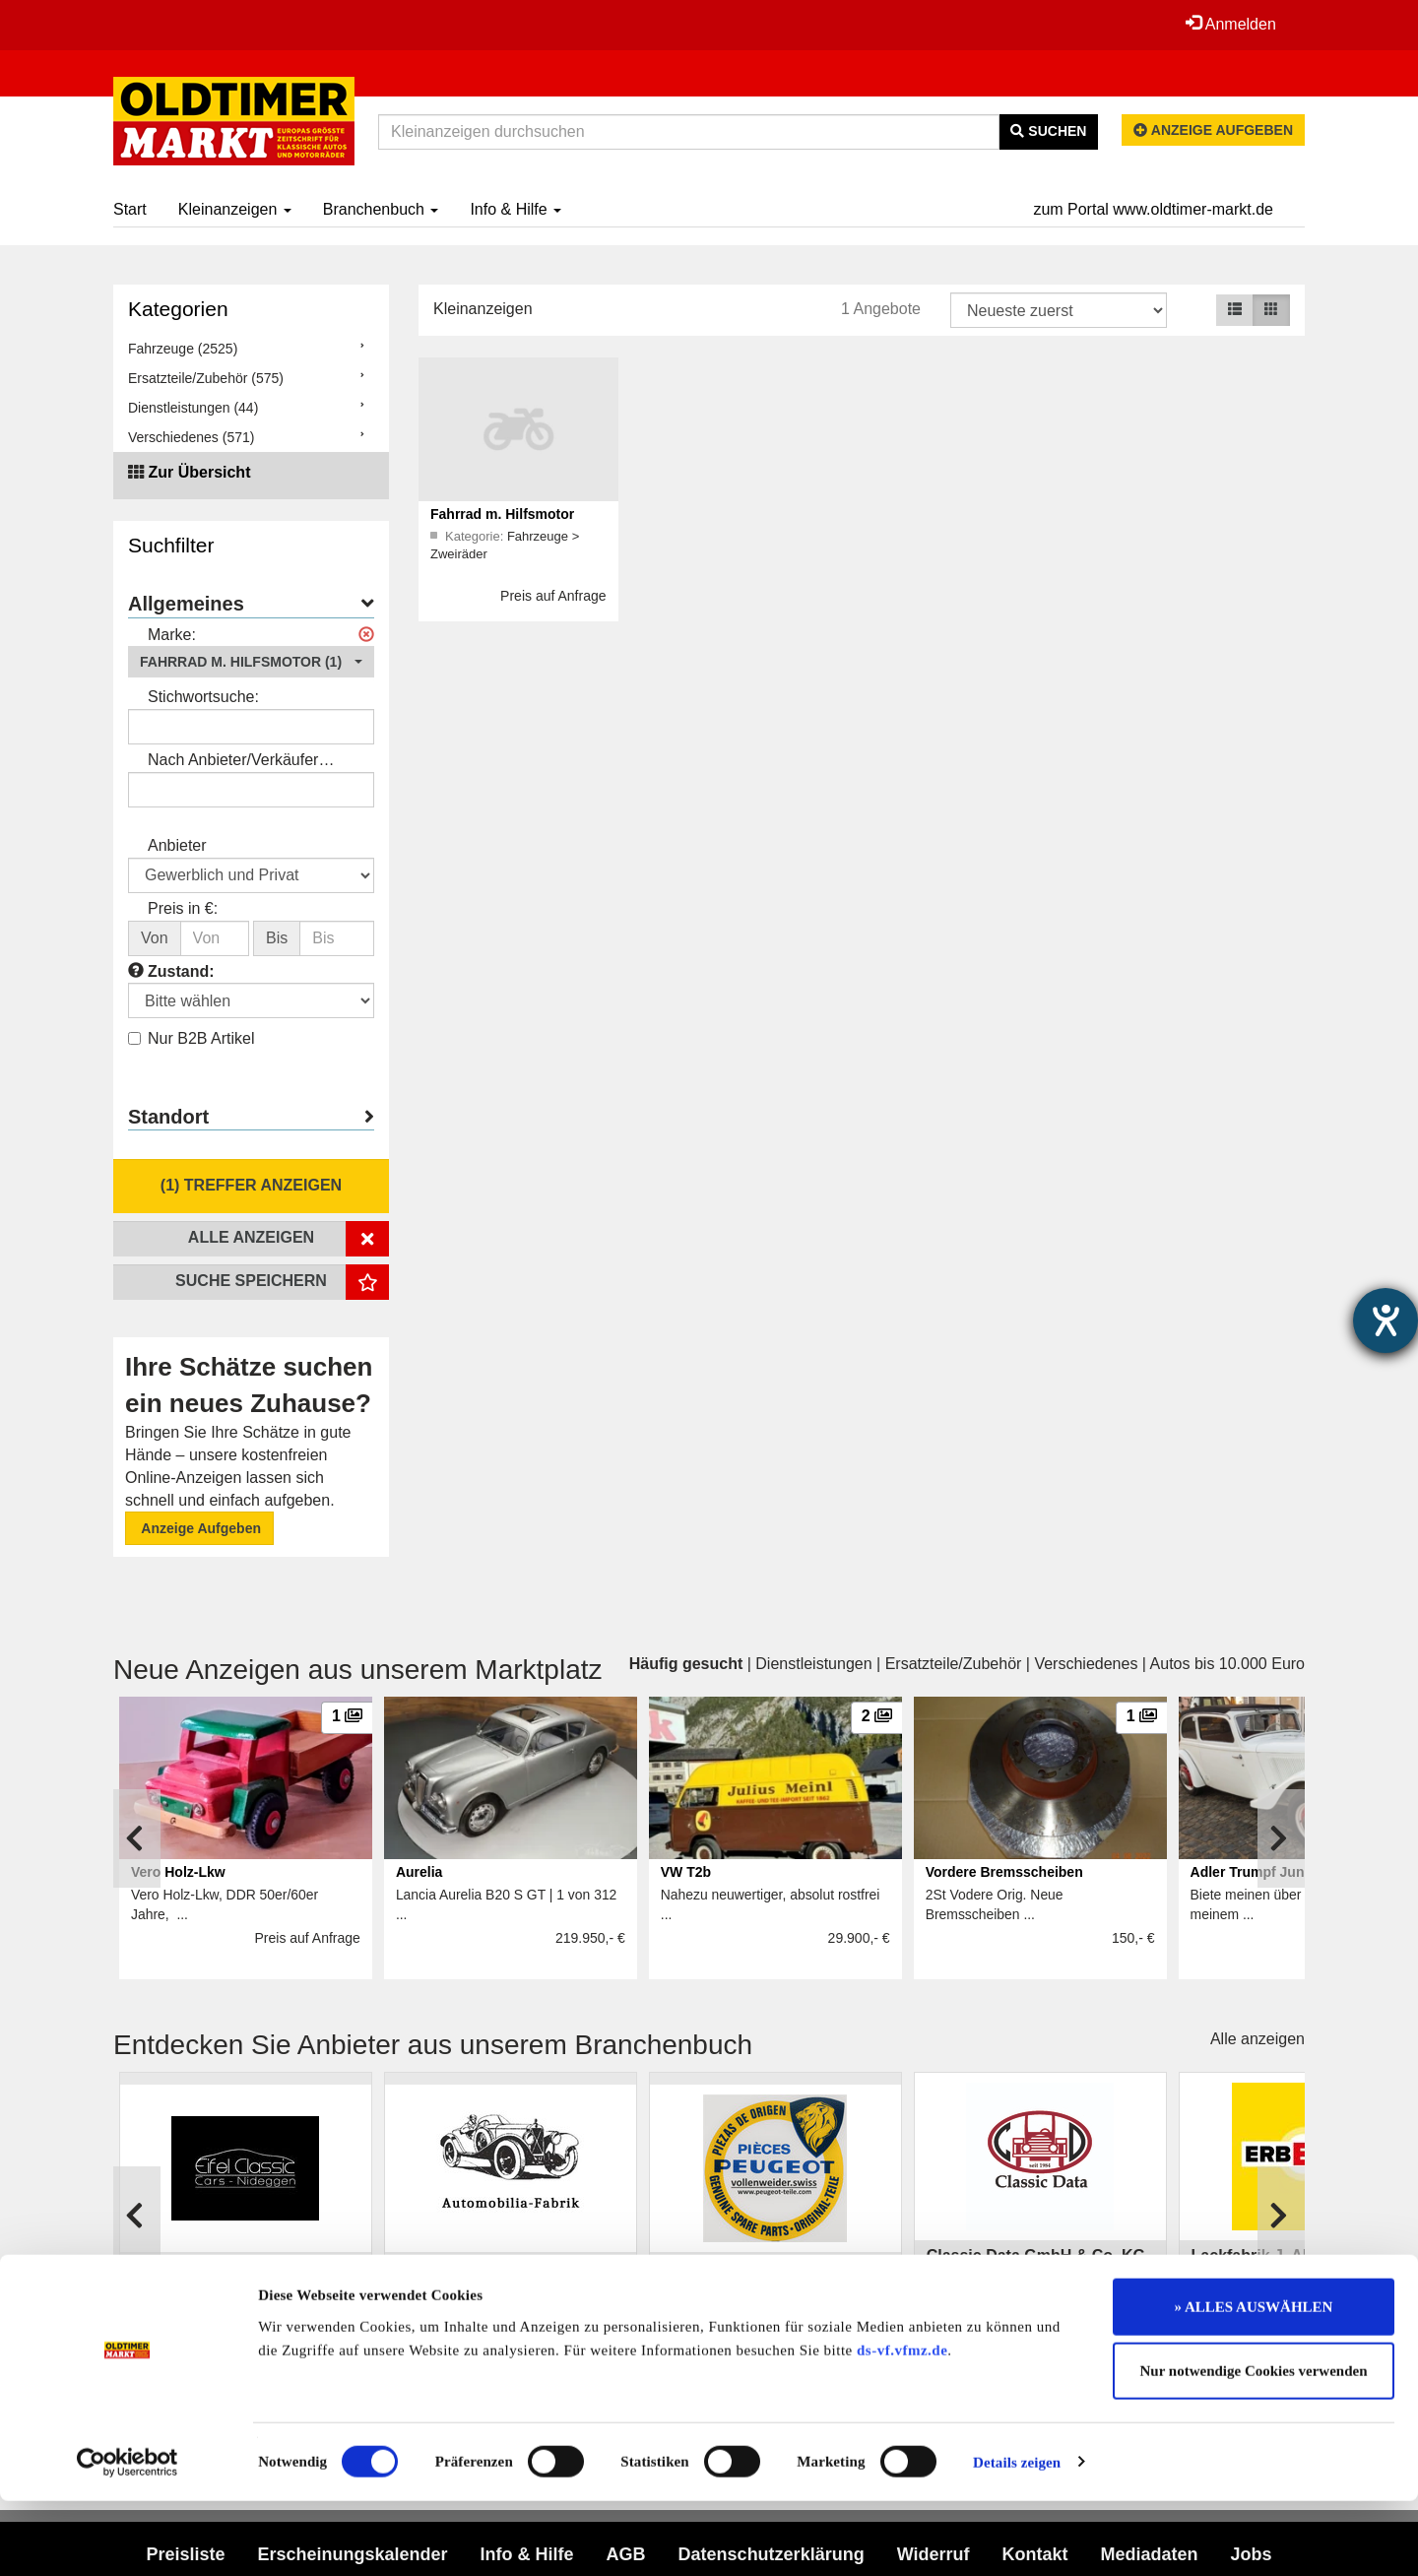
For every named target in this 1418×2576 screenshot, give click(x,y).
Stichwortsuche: (203, 696)
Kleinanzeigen (234, 209)
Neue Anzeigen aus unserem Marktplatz (358, 1669)
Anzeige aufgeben (1213, 130)
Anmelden (1230, 23)
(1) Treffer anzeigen (251, 1185)
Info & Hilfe (515, 209)
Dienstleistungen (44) (193, 408)
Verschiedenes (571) (191, 437)
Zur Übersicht (199, 472)
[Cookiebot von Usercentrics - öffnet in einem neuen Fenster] (127, 2537)
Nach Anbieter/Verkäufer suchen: (233, 761)
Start (130, 209)
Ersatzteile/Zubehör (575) (206, 378)
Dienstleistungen (813, 1663)
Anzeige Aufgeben (199, 1528)
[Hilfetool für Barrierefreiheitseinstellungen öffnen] (1385, 1320)
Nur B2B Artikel (191, 1038)
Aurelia (419, 1872)
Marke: (172, 634)
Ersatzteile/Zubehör (953, 1663)
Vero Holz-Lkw (178, 1872)
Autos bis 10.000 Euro (1227, 1663)
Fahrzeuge (539, 536)
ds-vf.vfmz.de (902, 2425)
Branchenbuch (381, 209)
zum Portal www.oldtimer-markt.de (1153, 209)
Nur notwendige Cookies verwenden (1254, 2447)
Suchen (1048, 131)
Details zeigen (1017, 2537)
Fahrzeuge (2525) (182, 348)
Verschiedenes (1085, 1663)
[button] (251, 661)
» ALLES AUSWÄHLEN (1254, 2382)
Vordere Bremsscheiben (1004, 1872)
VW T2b (686, 1872)
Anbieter (177, 845)
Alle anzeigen (1257, 2038)
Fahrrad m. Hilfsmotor (502, 514)
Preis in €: (183, 908)
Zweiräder (458, 554)
